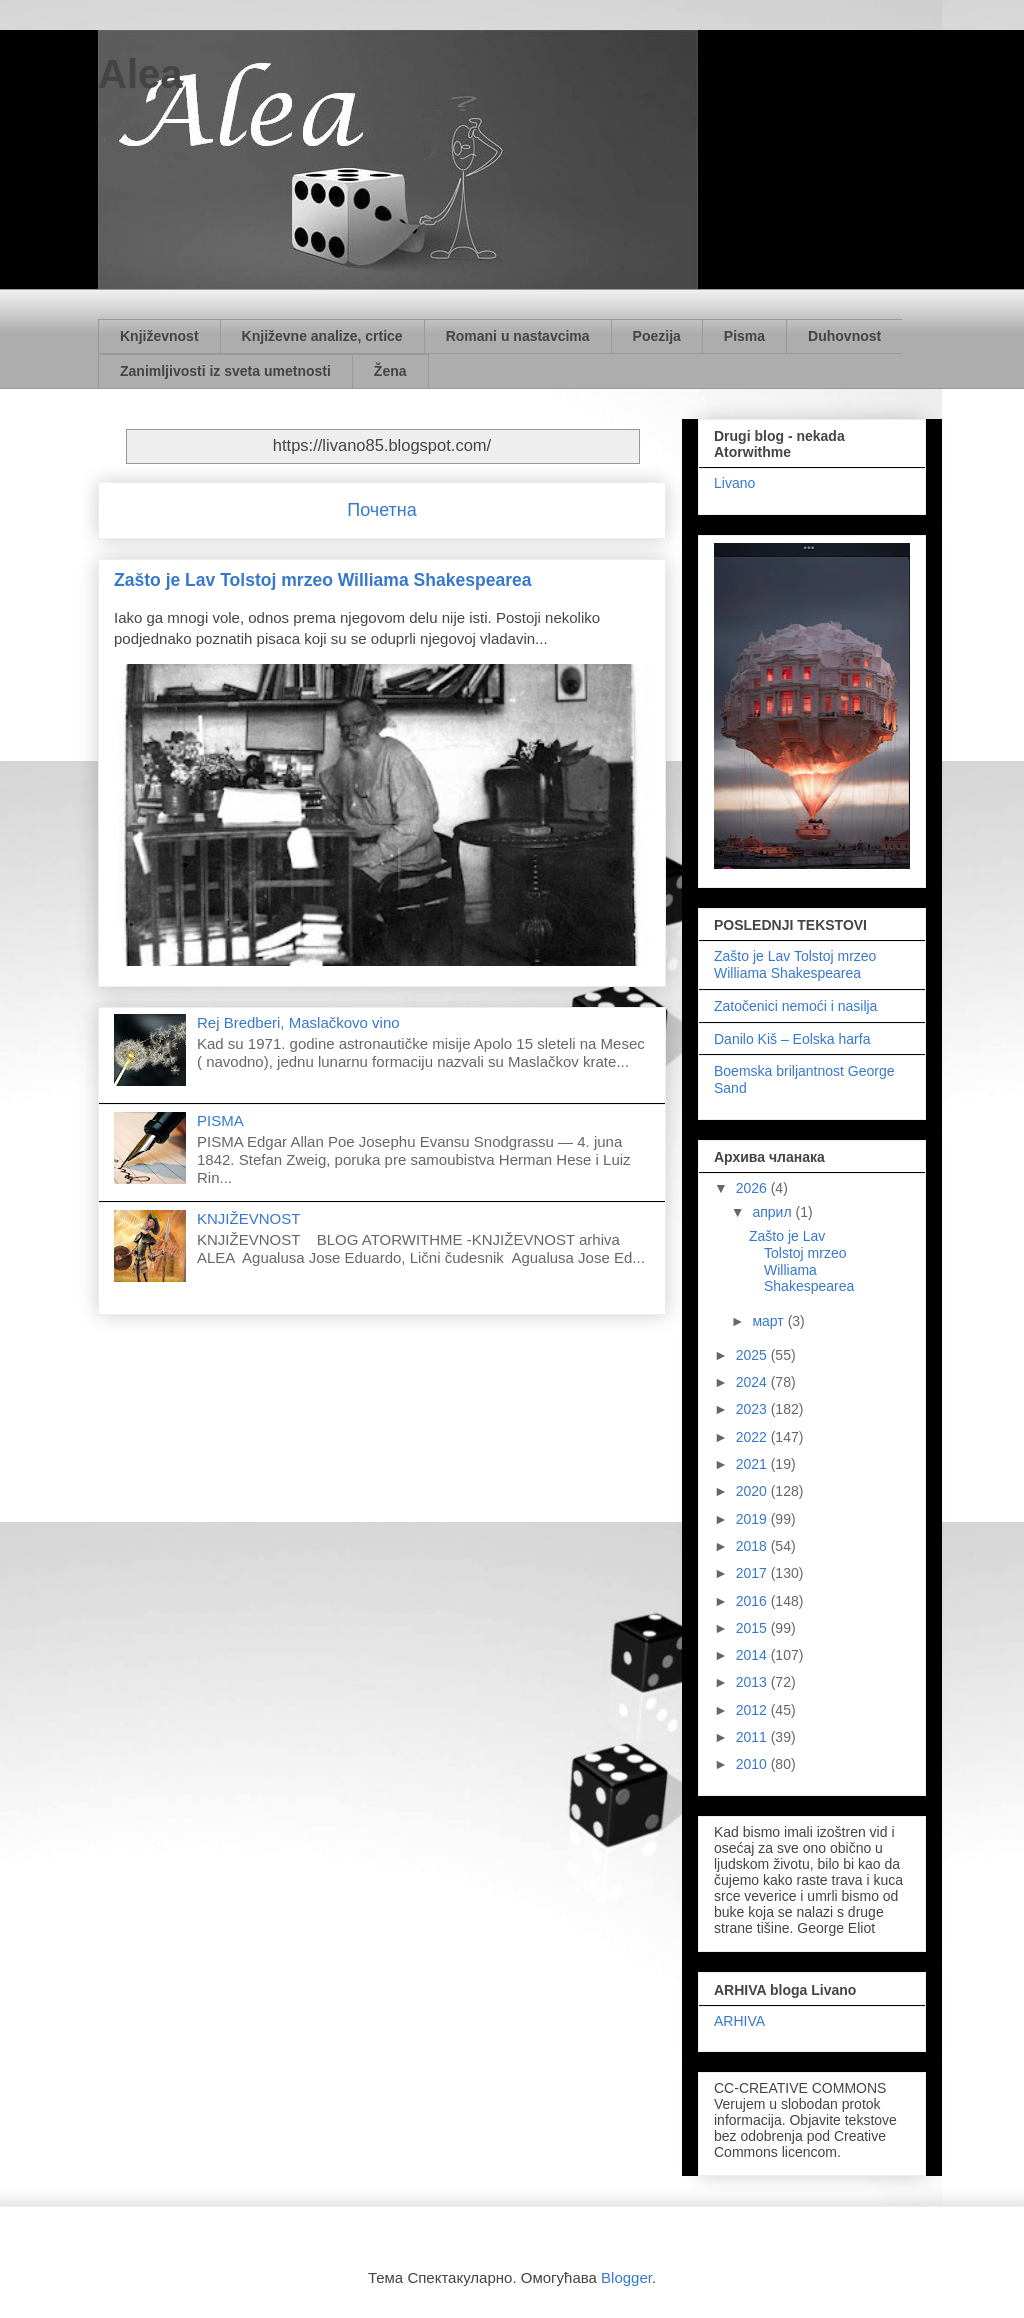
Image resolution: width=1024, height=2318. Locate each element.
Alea (140, 74)
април (773, 1212)
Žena (390, 371)
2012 (753, 1710)
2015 (753, 1628)
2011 (753, 1737)
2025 (753, 1355)
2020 (753, 1491)
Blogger (626, 2277)
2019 (753, 1519)
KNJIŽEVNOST (248, 1218)
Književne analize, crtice (322, 336)
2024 (753, 1382)
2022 (753, 1437)
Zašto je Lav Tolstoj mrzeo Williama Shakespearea (323, 580)
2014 (753, 1655)
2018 (753, 1546)
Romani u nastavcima (518, 336)
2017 (753, 1573)
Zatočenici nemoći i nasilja (795, 1006)
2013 (753, 1682)
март (769, 1321)
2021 (753, 1464)
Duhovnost (844, 336)
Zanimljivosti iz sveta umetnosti (225, 371)
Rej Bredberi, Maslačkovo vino (298, 1022)
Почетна (382, 510)
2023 (753, 1409)
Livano (734, 483)
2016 (753, 1601)
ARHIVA (739, 2021)
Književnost (159, 336)
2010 (753, 1764)
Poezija (657, 336)
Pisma (744, 336)
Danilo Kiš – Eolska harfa (792, 1039)
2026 (753, 1188)
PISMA (220, 1120)
